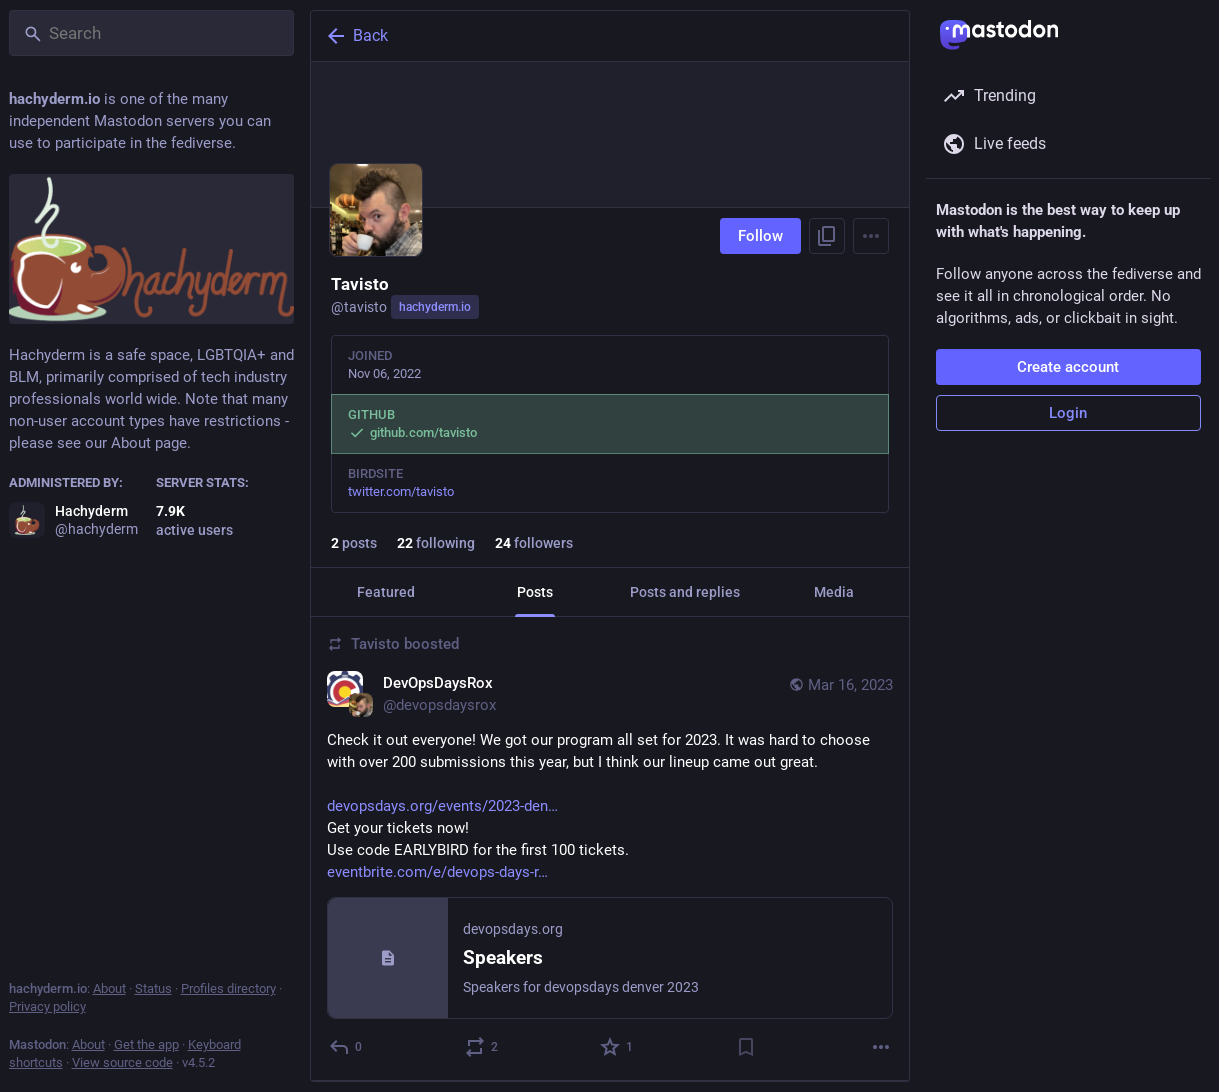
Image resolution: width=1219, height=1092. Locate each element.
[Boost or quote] (481, 1047)
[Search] (151, 33)
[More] (881, 1047)
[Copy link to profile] (827, 236)
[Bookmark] (745, 1047)
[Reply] (346, 1047)
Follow (760, 236)
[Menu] (871, 236)
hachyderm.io (435, 307)
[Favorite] (617, 1047)
